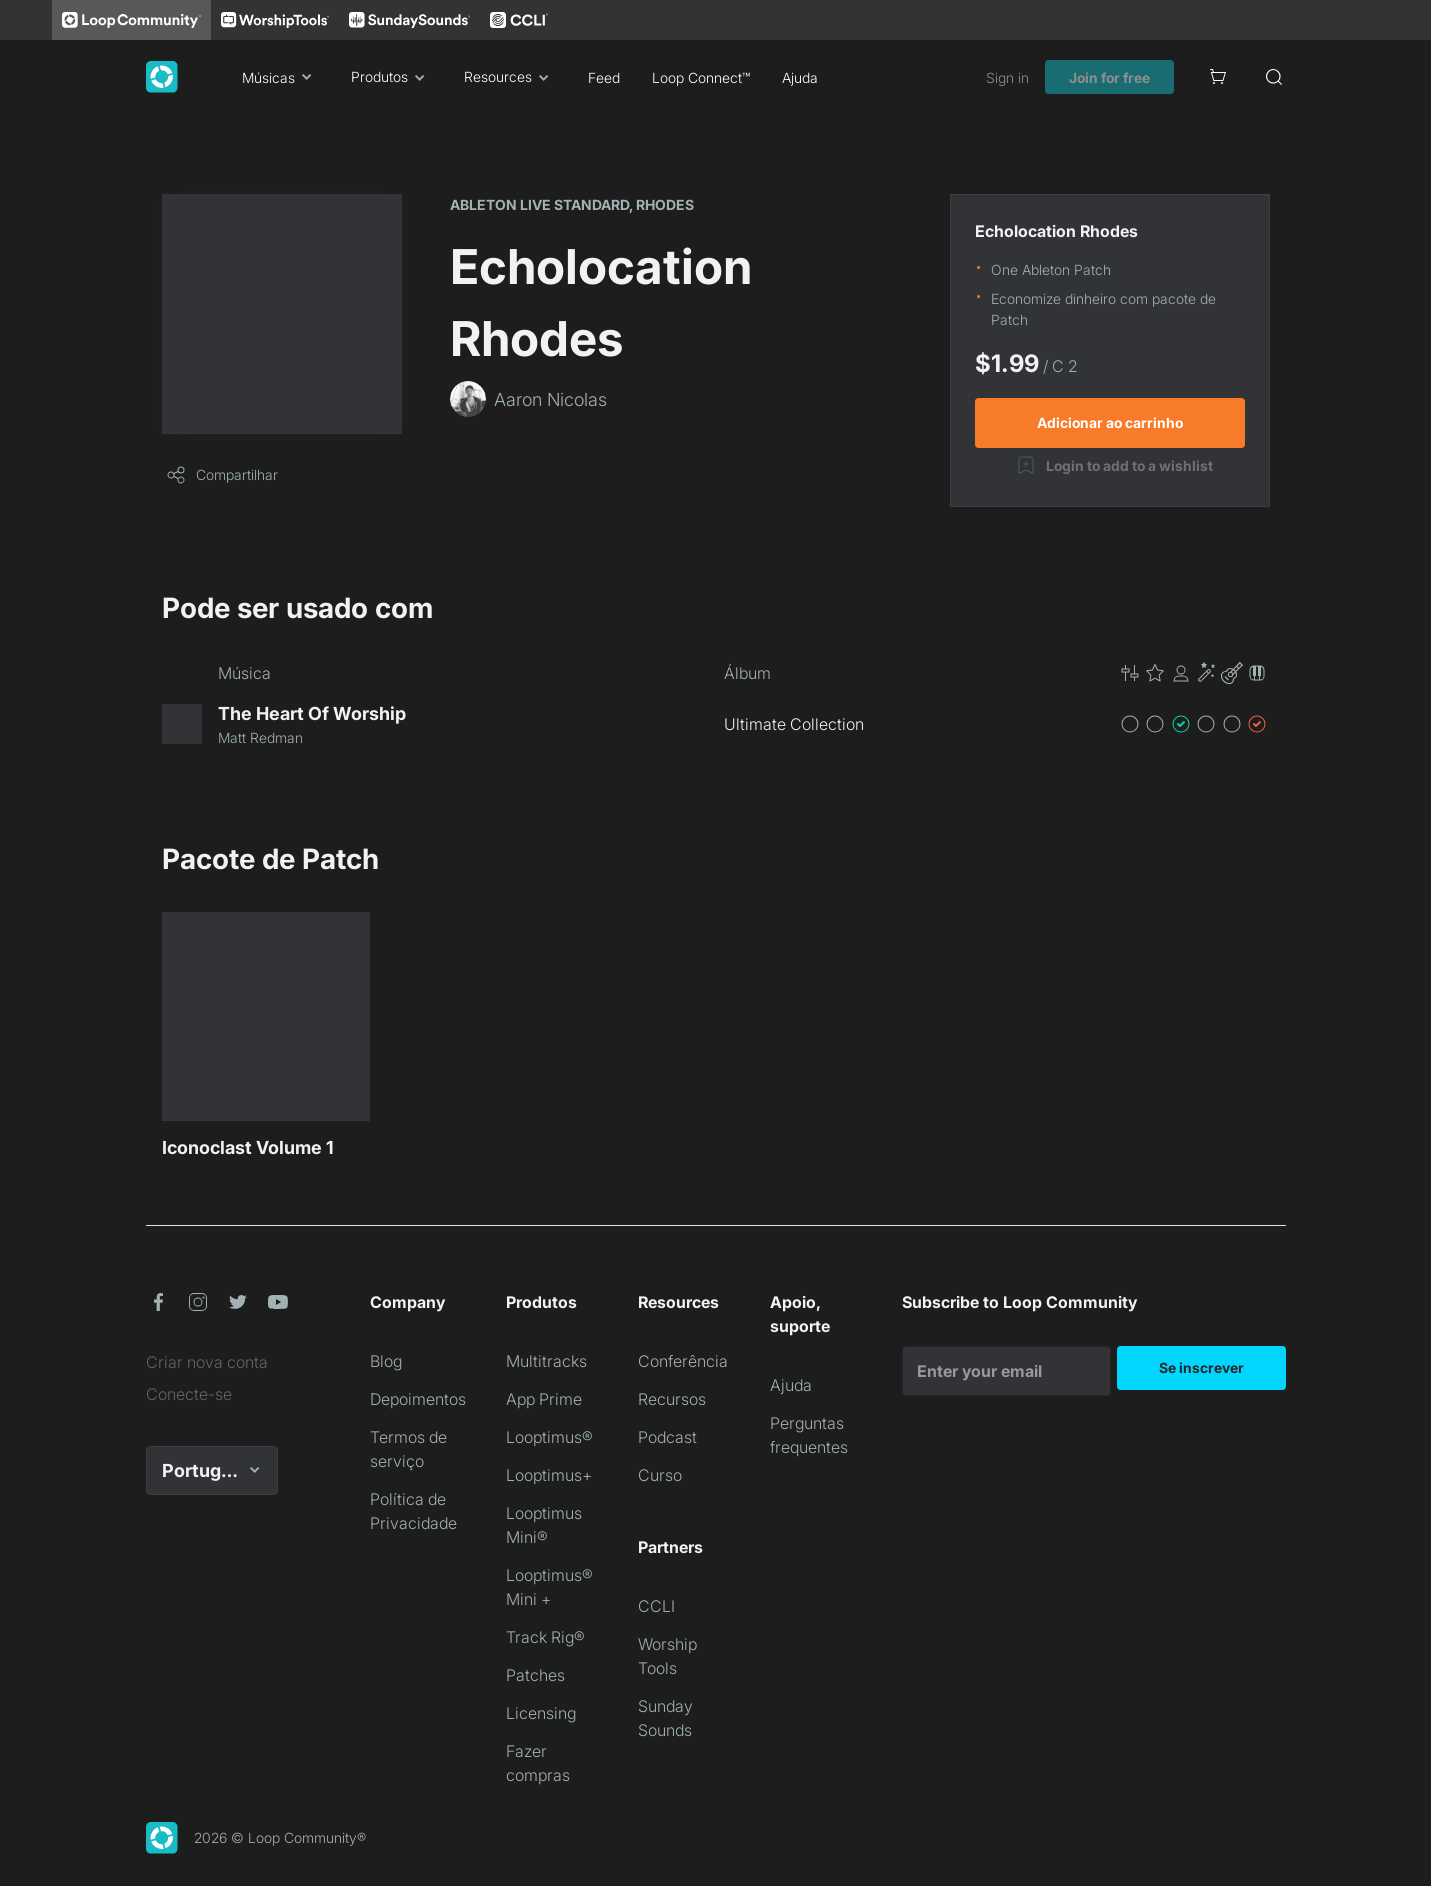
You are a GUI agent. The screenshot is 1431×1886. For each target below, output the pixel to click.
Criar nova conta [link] (207, 1362)
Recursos (672, 1399)
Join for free (1109, 77)
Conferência (683, 1361)
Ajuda (800, 77)
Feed (604, 77)
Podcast (667, 1437)
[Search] (1274, 77)
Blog (386, 1361)
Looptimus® (549, 1437)
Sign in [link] (1007, 77)
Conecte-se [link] (189, 1394)
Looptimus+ (549, 1475)
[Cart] (1218, 77)
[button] (1194, 673)
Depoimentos (418, 1399)
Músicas (280, 77)
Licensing (541, 1713)
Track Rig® (545, 1637)
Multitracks (546, 1361)
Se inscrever (1201, 1367)
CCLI (656, 1606)
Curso (660, 1475)
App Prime (544, 1399)
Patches (535, 1675)
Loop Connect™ (701, 77)
